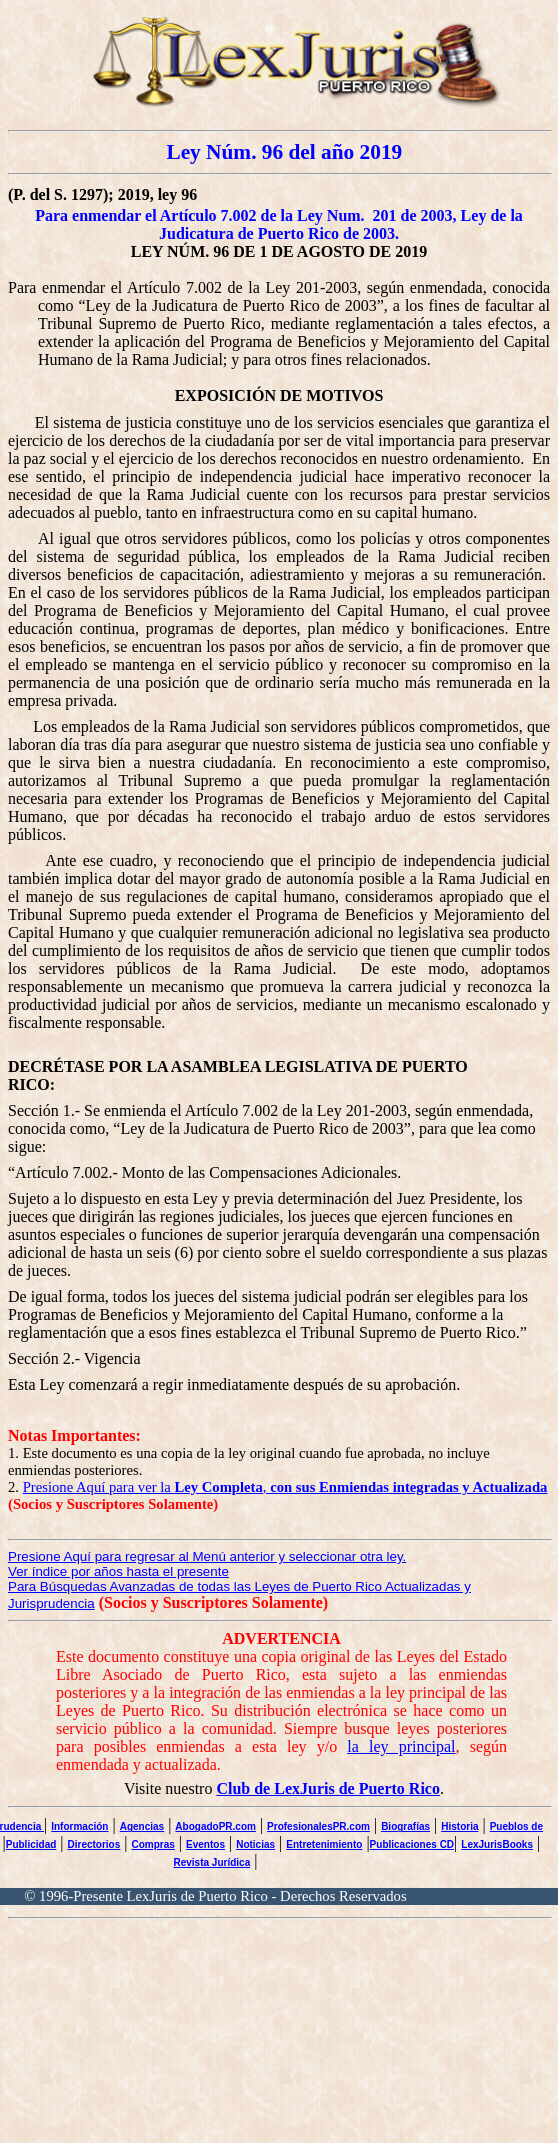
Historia (459, 1826)
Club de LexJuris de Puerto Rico (328, 1788)
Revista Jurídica (212, 1862)
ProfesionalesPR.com (318, 1826)
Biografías (405, 1826)
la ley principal (401, 1746)
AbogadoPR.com (215, 1826)
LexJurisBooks (497, 1844)
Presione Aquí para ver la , (285, 1487)
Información (79, 1826)
